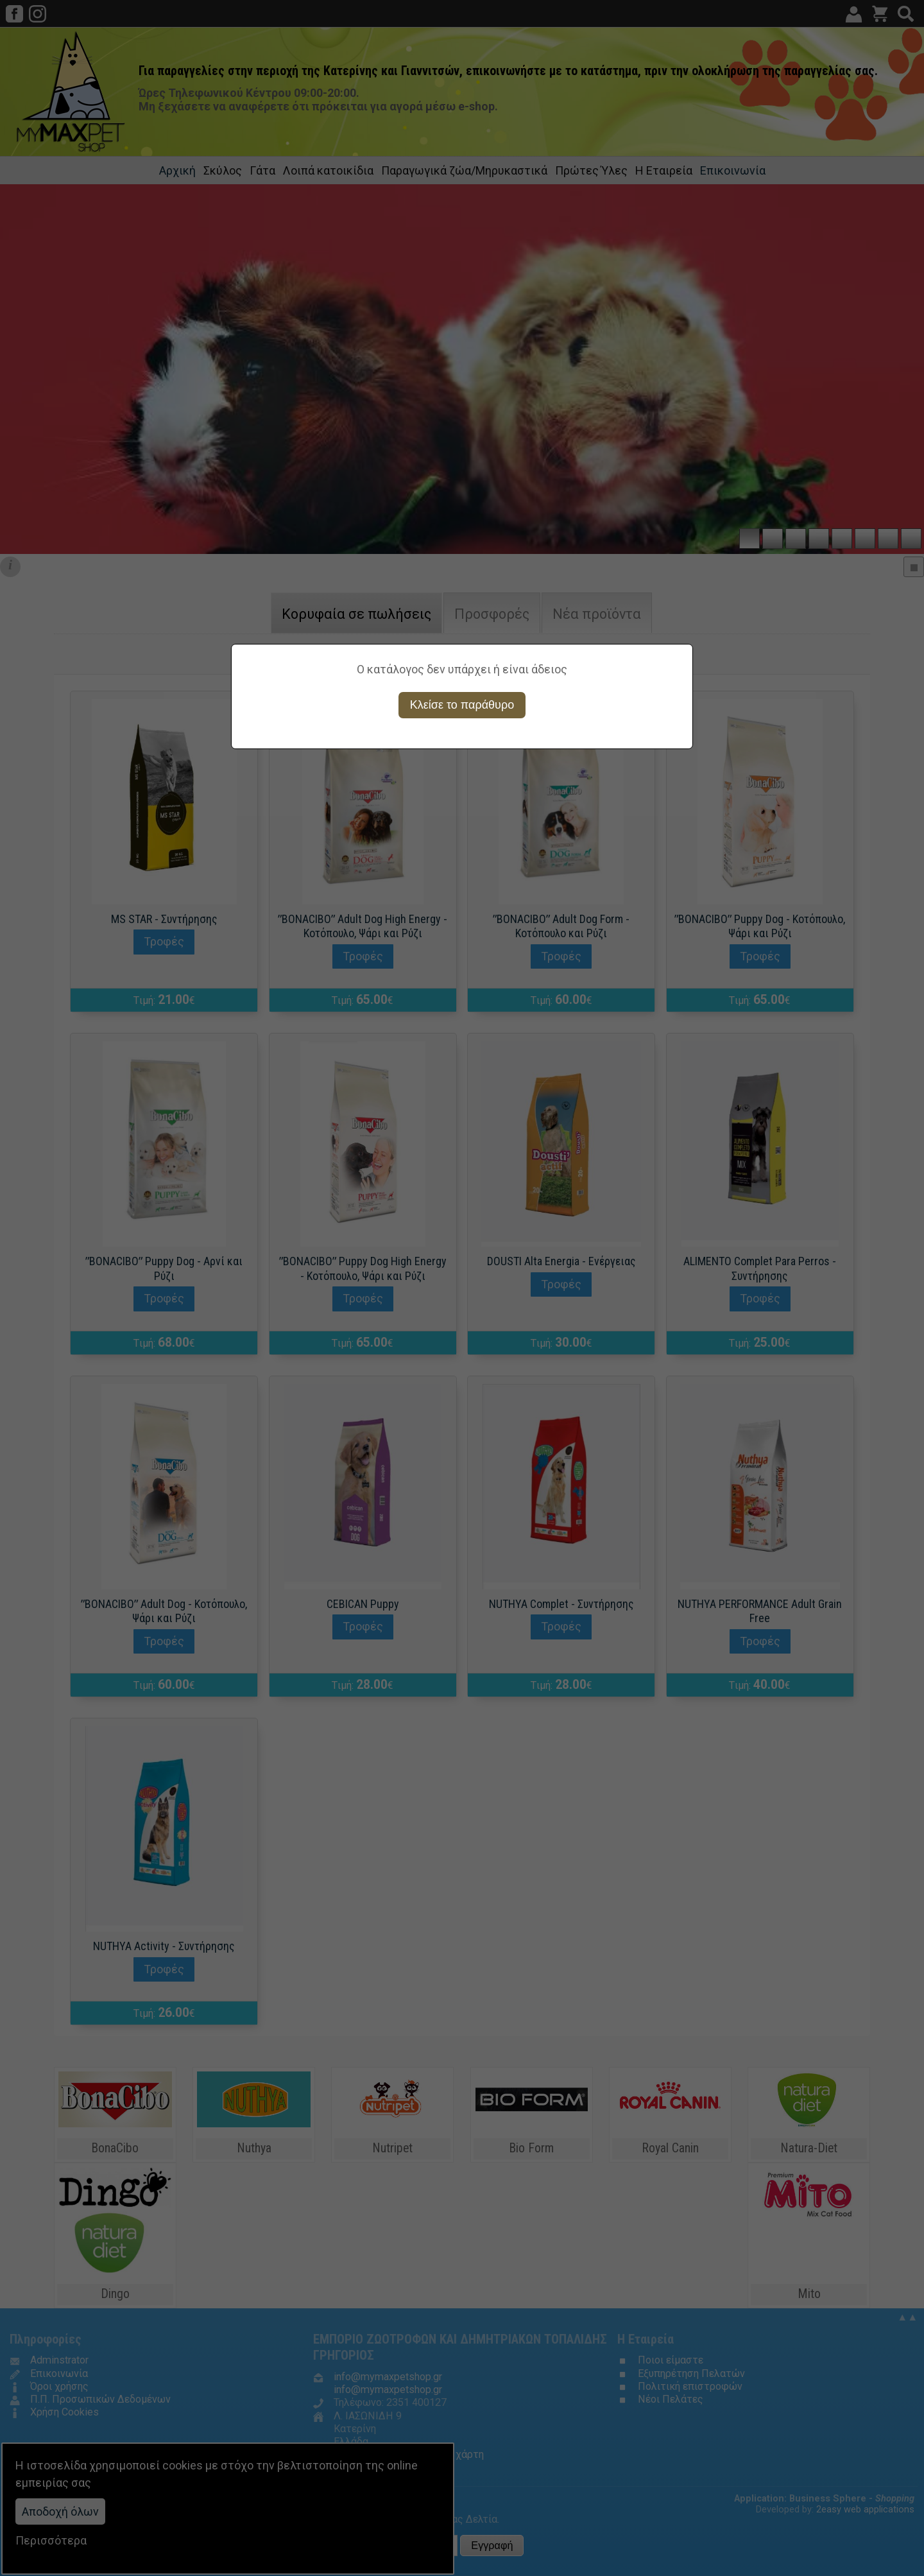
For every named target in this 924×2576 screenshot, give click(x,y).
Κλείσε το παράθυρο (462, 704)
